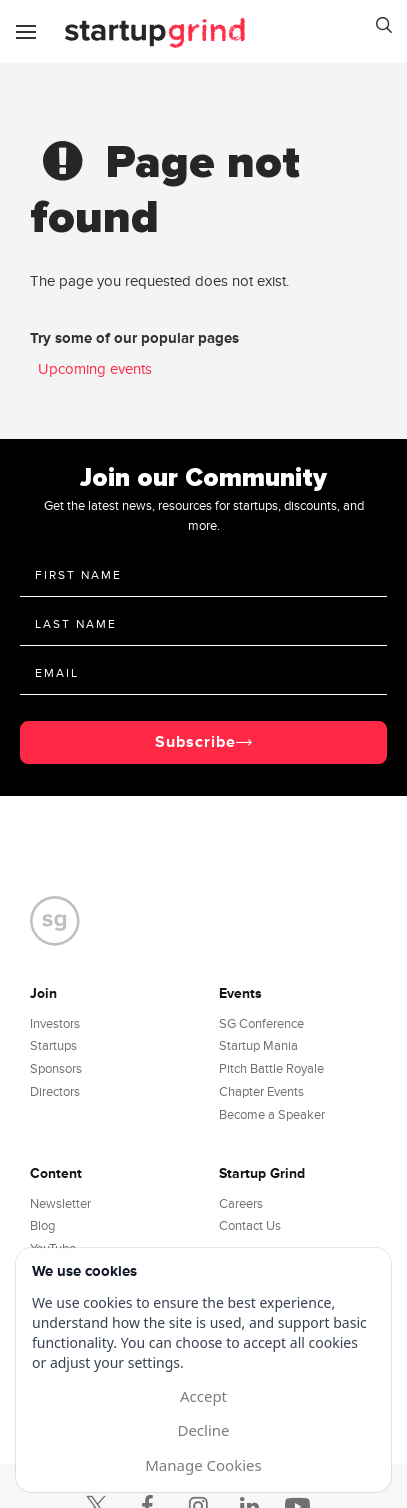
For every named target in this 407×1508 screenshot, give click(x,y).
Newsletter (60, 1204)
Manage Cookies (203, 1465)
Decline (203, 1430)
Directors (55, 1092)
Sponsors (56, 1069)
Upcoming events (95, 369)
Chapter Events (261, 1092)
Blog (42, 1226)
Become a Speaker (272, 1115)
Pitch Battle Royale (271, 1069)
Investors (55, 1024)
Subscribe (195, 742)
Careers (241, 1204)
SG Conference (261, 1024)
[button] (384, 28)
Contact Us (250, 1226)
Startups (53, 1046)
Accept (203, 1396)
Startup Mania (258, 1046)
